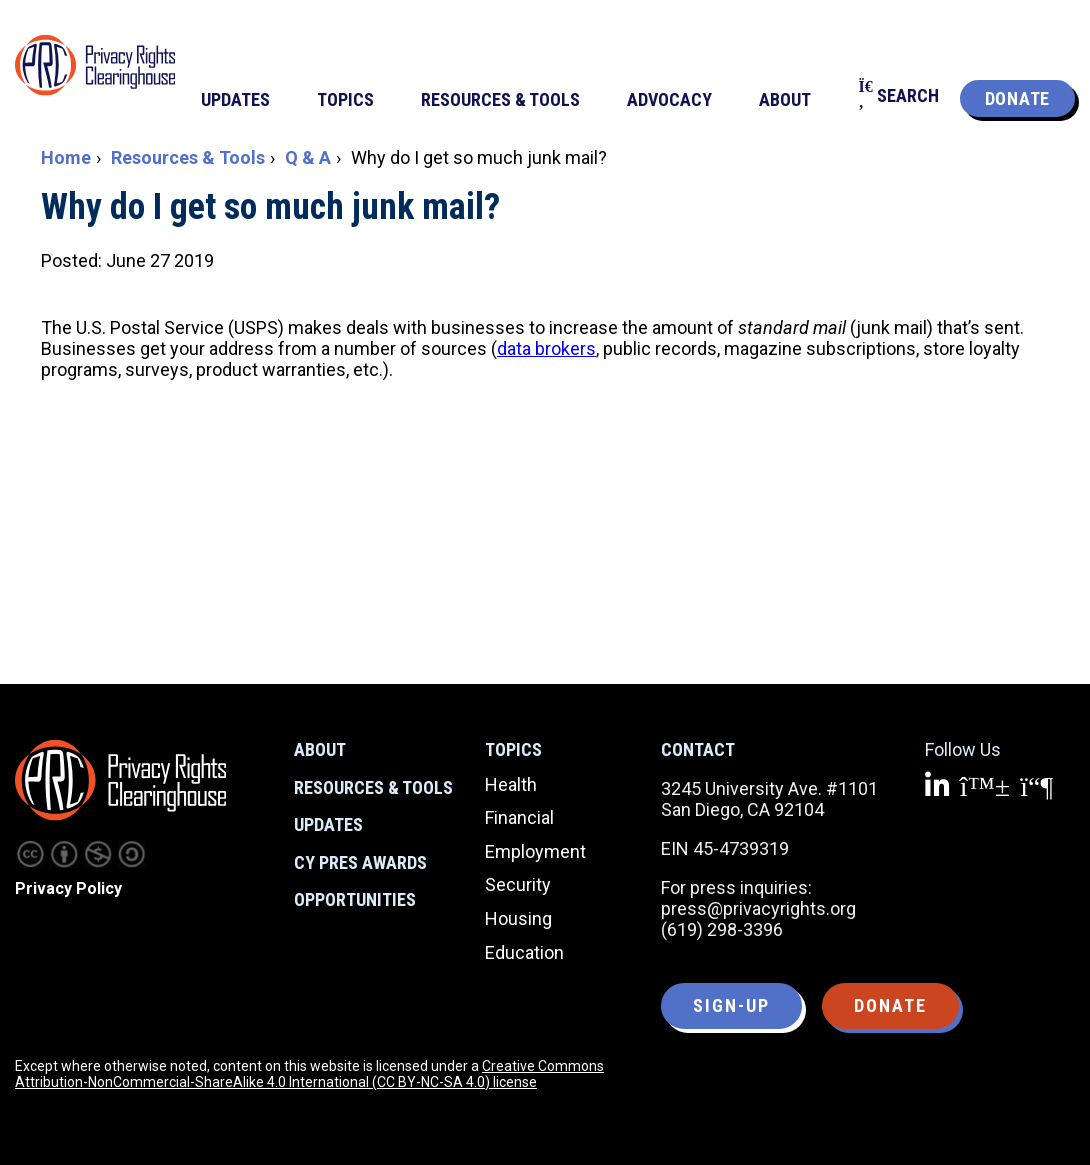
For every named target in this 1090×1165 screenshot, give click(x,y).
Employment (535, 851)
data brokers (546, 348)
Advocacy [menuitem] (669, 99)
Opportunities (355, 899)
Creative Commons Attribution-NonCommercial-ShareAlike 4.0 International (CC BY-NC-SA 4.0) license (309, 1074)
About (320, 749)
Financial (519, 817)
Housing (518, 918)
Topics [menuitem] (345, 99)
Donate (1017, 98)
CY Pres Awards (360, 862)
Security (518, 884)
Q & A (308, 157)
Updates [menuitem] (235, 99)
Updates (328, 824)
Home (66, 157)
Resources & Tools (188, 157)
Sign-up (731, 1005)
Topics (513, 749)
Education (524, 952)
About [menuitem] (785, 99)
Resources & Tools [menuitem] (500, 99)
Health (511, 784)
